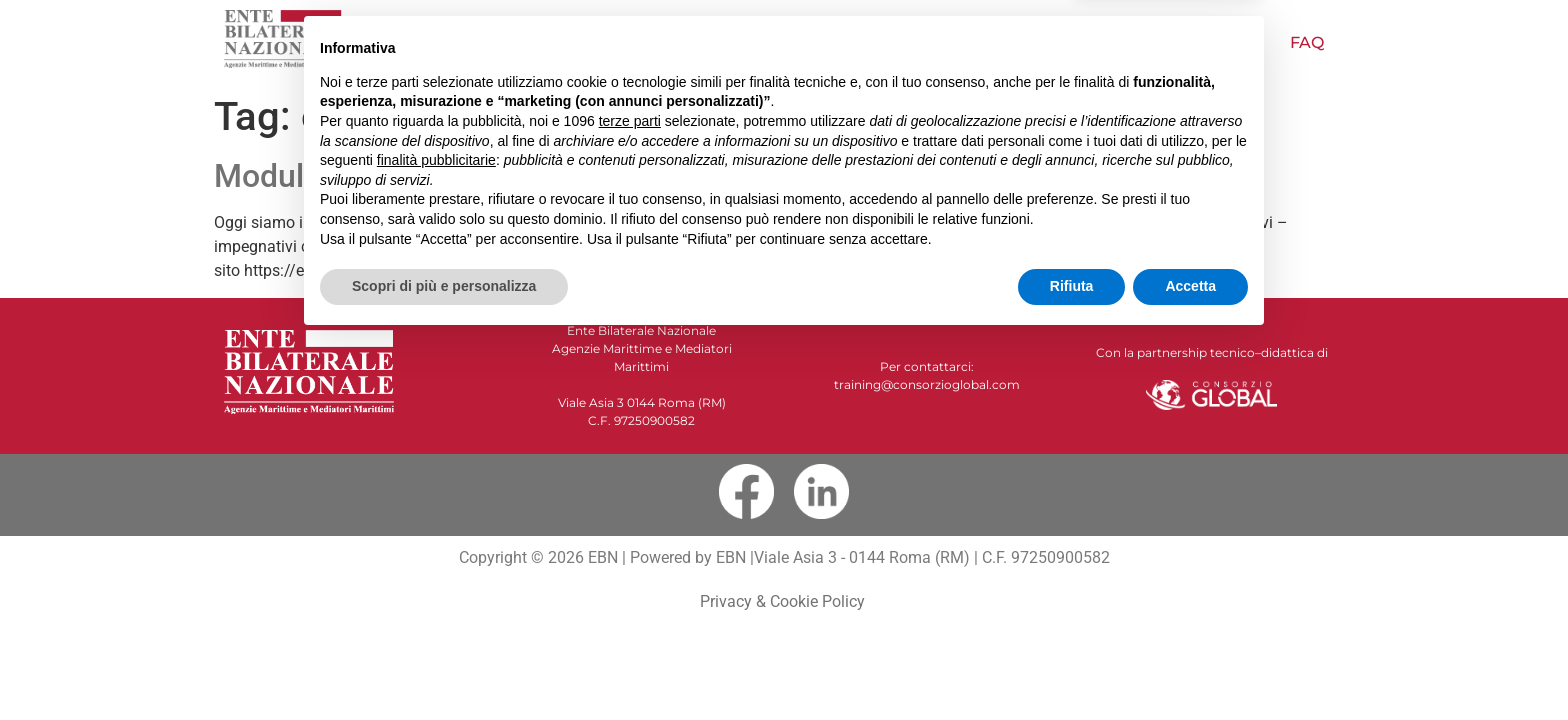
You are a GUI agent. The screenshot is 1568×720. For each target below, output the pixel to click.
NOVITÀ (692, 42)
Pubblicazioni (1173, 43)
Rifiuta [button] (1072, 665)
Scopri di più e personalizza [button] (444, 665)
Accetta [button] (1190, 665)
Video (905, 42)
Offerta (801, 42)
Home (467, 42)
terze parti (630, 500)
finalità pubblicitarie (436, 539)
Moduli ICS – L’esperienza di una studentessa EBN (572, 176)
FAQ (1307, 42)
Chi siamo (577, 42)
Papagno (1014, 42)
